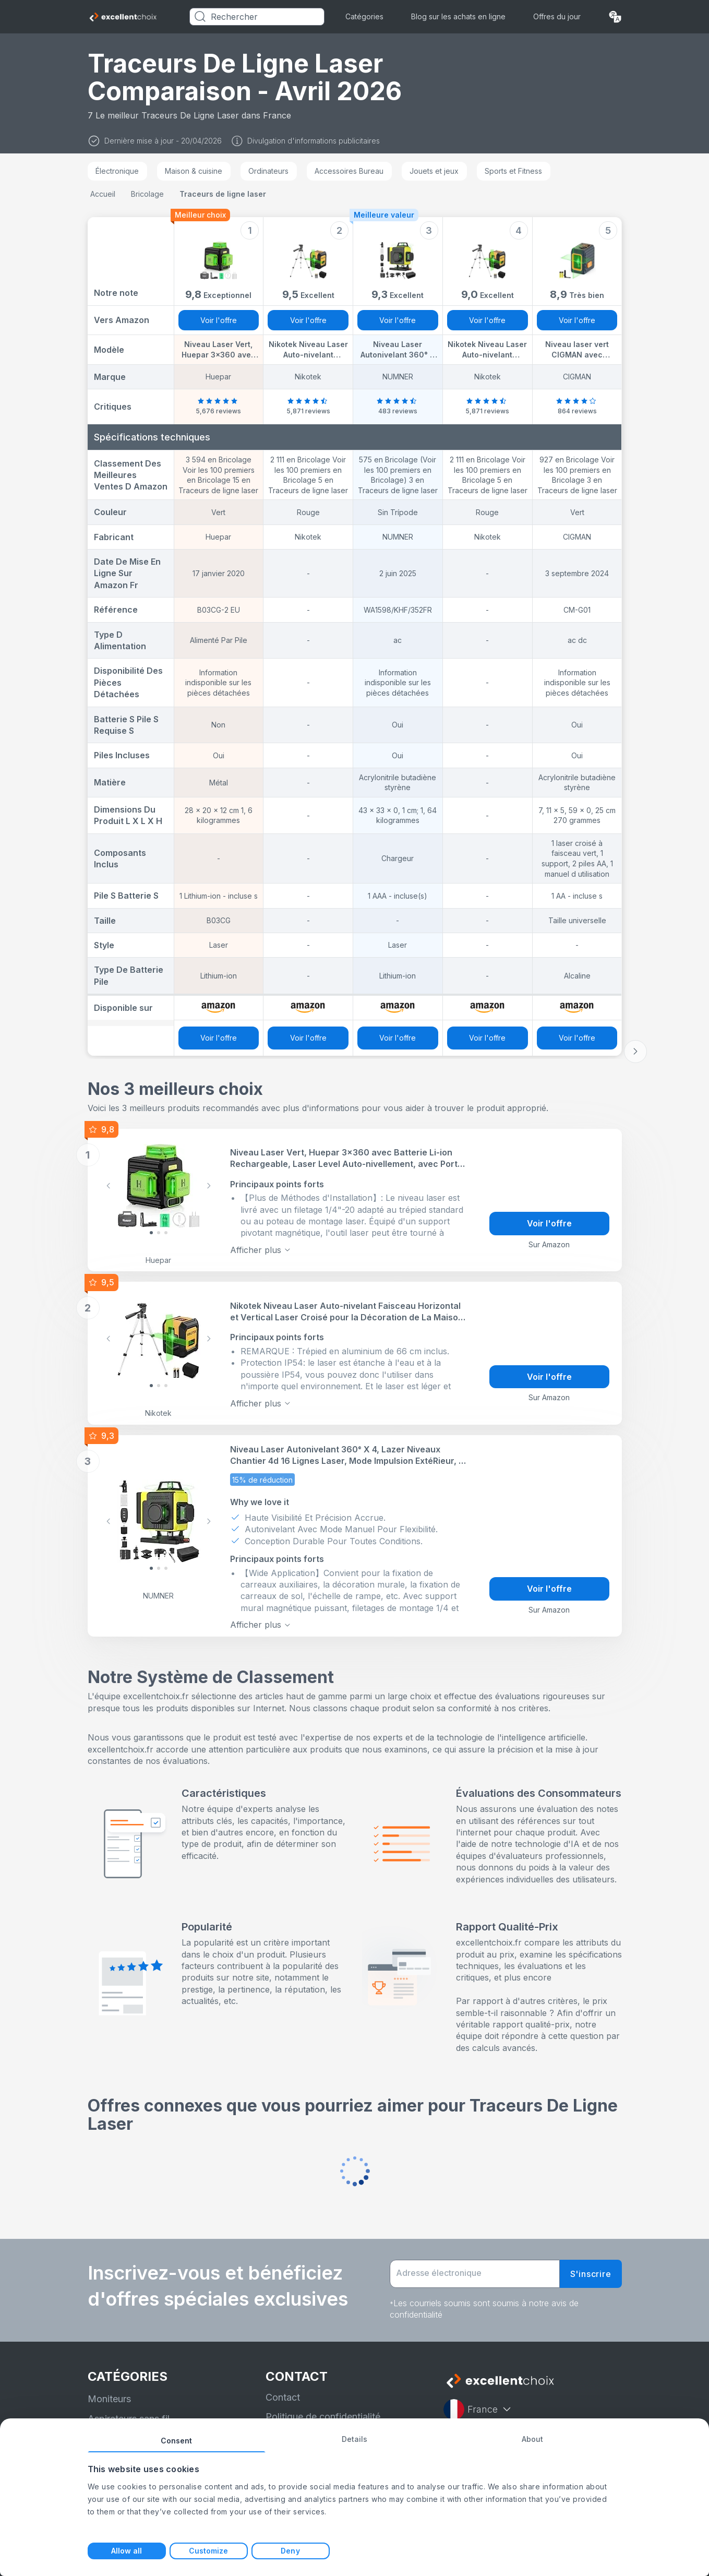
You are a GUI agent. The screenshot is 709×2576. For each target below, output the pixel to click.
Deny (290, 2550)
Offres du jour (557, 16)
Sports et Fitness (513, 170)
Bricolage (147, 193)
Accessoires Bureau (349, 170)
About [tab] (533, 2439)
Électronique (117, 170)
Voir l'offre (218, 320)
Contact (283, 2397)
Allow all (126, 2550)
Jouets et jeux (434, 170)
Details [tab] (355, 2439)
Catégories (364, 16)
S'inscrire (590, 2274)
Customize (209, 2550)
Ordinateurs (268, 170)
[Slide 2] (165, 1232)
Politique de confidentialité (323, 2416)
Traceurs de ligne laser (222, 193)
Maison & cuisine (193, 170)
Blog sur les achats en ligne (458, 16)
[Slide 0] (151, 1232)
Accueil (102, 193)
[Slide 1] (158, 1232)
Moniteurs (109, 2398)
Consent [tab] (177, 2440)
